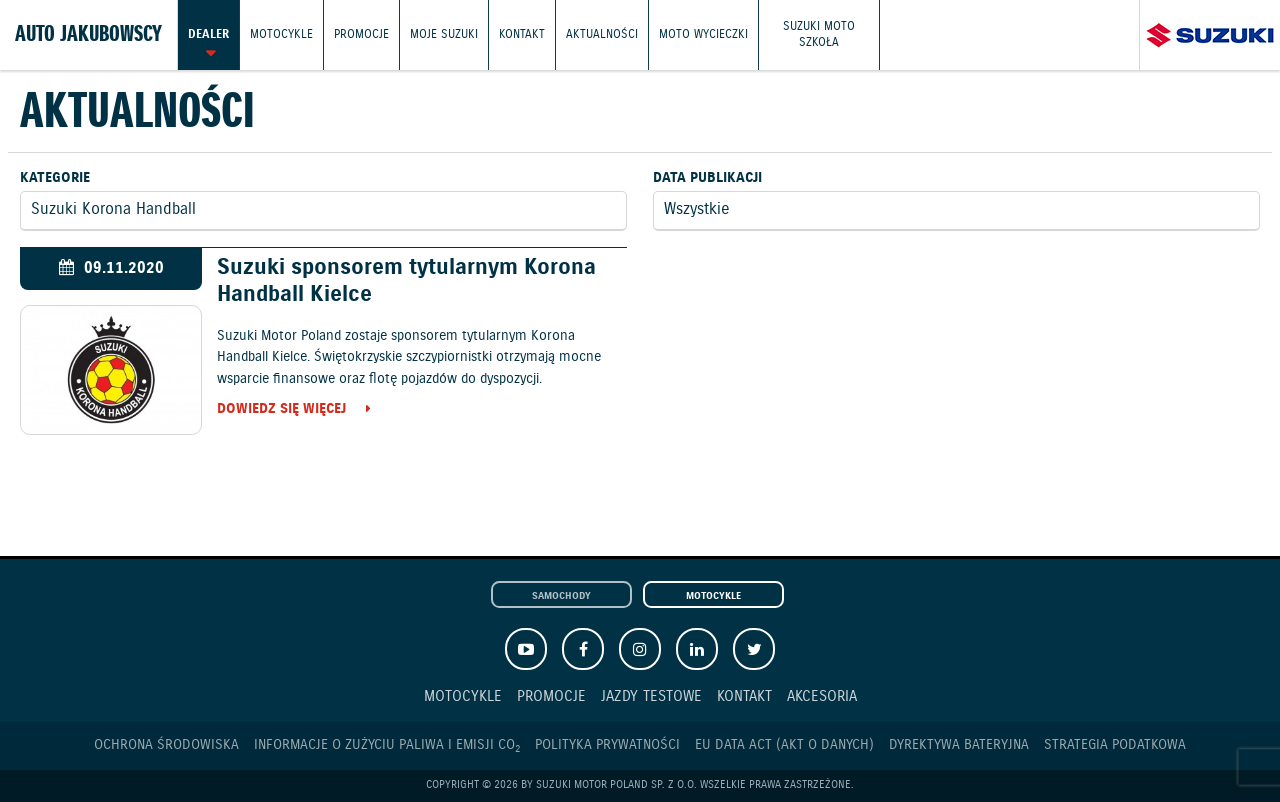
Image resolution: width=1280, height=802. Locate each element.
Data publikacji (707, 178)
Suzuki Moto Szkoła (819, 34)
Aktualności (602, 34)
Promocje (361, 34)
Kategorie (55, 178)
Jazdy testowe (651, 696)
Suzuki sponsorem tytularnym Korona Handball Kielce (406, 281)
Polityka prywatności (607, 745)
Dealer (208, 34)
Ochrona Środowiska (166, 745)
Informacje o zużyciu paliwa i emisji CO (387, 745)
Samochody (561, 596)
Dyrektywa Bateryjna (959, 745)
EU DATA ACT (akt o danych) (784, 745)
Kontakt (522, 34)
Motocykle (281, 34)
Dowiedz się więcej (281, 410)
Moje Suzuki (444, 34)
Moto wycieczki (703, 34)
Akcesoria (822, 696)
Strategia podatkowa (1115, 745)
